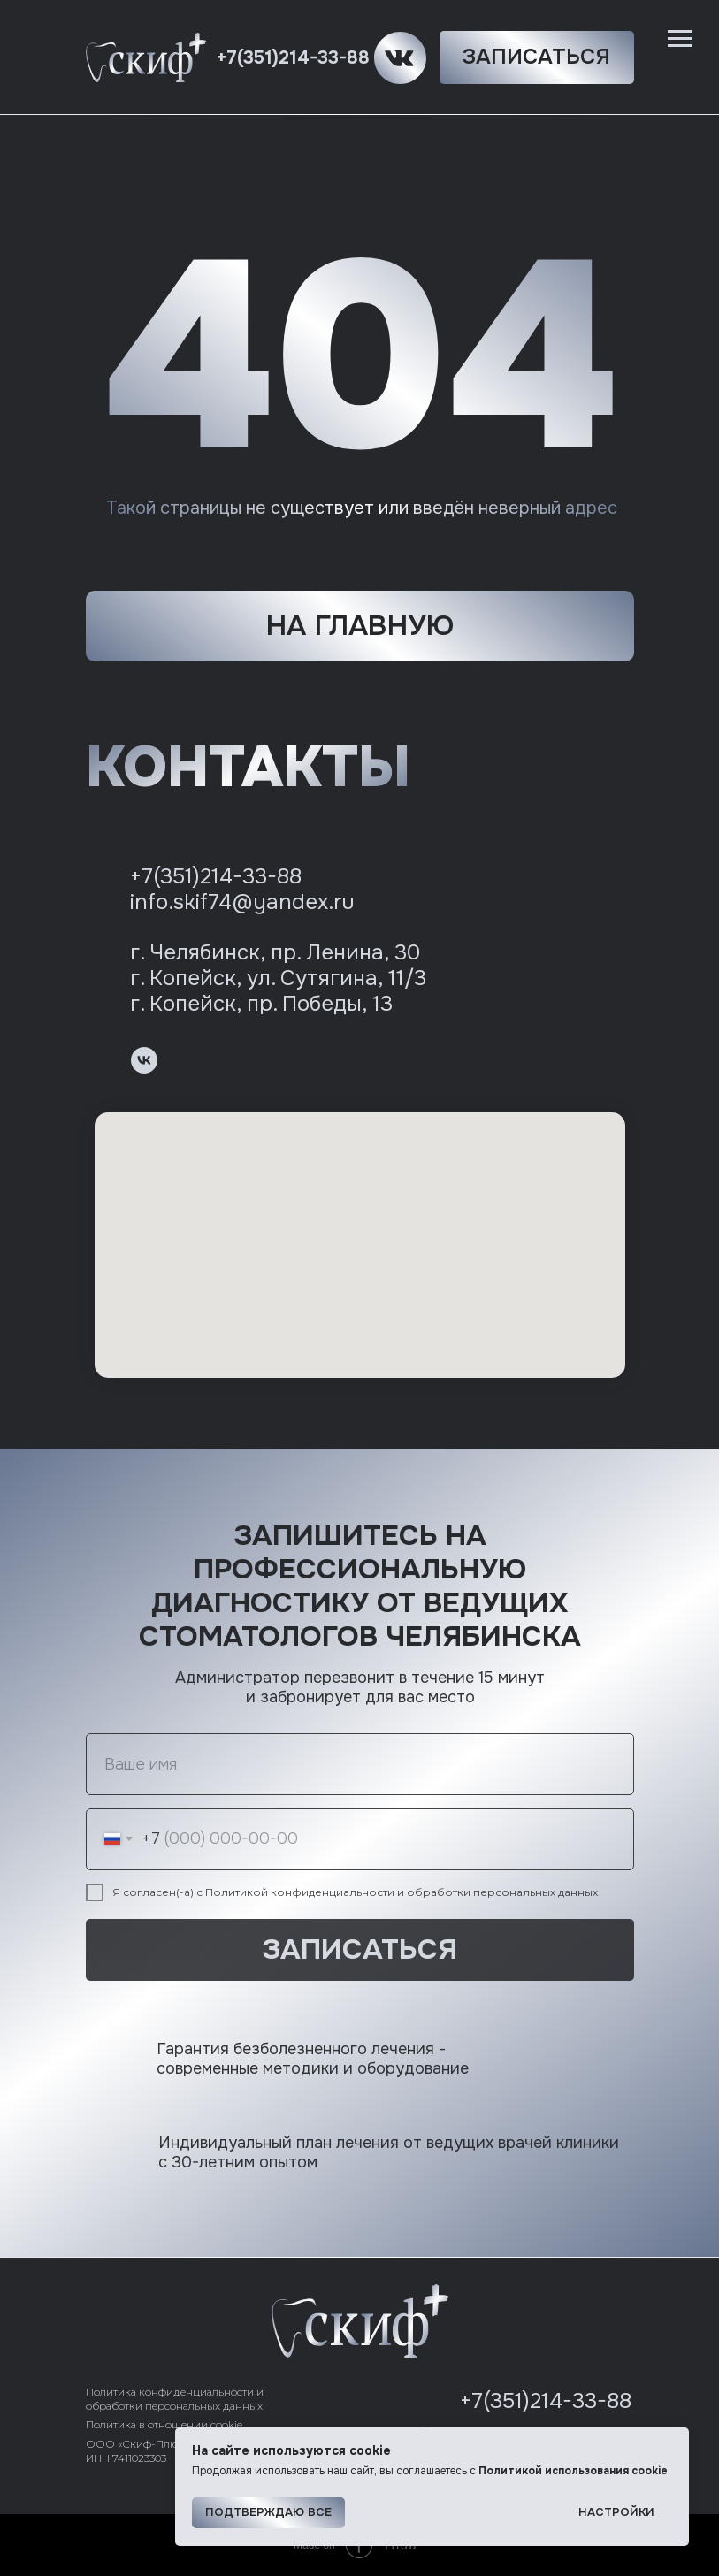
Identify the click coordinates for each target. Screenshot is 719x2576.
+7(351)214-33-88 (293, 58)
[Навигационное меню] (680, 39)
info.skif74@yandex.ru (242, 902)
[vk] (144, 1060)
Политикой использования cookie (573, 2471)
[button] (537, 57)
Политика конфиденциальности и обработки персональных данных (175, 2398)
